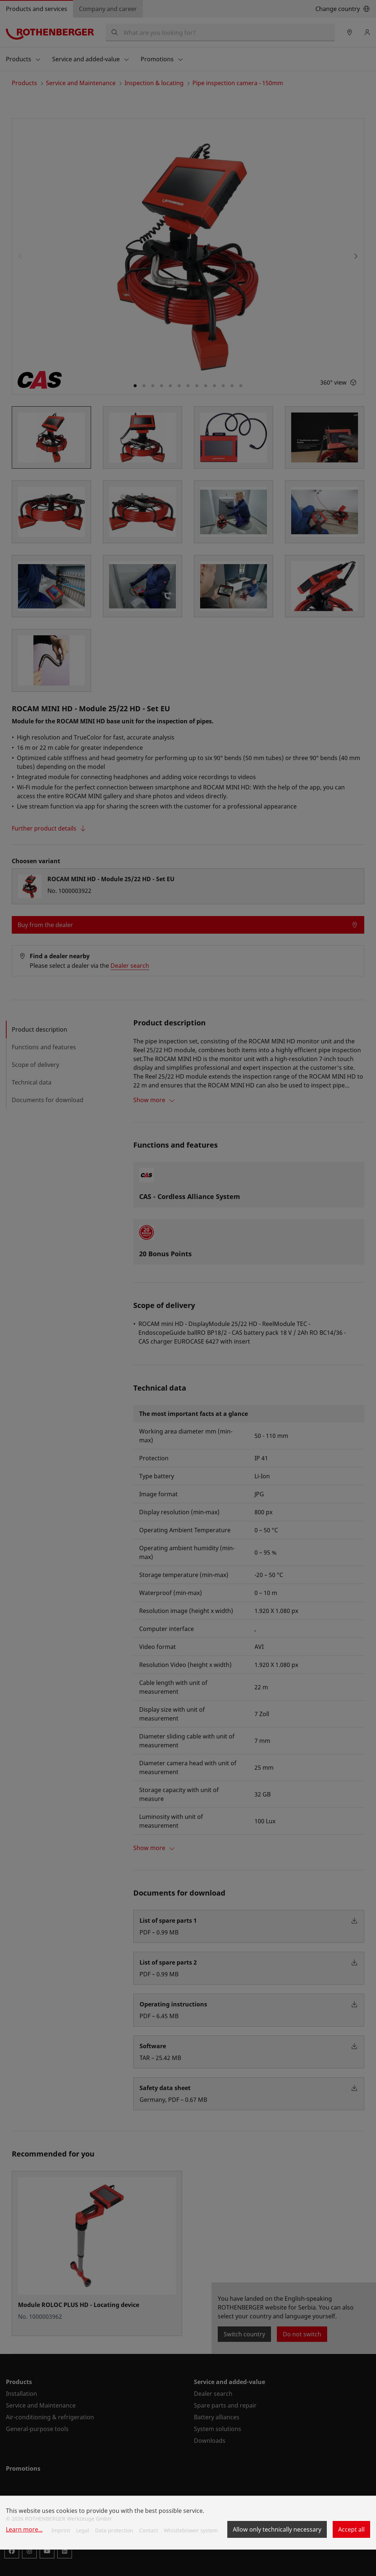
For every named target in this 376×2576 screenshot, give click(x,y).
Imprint (60, 2530)
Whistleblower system (191, 2530)
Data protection (114, 2530)
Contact (148, 2530)
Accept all (351, 2529)
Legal (82, 2530)
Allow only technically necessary (277, 2529)
